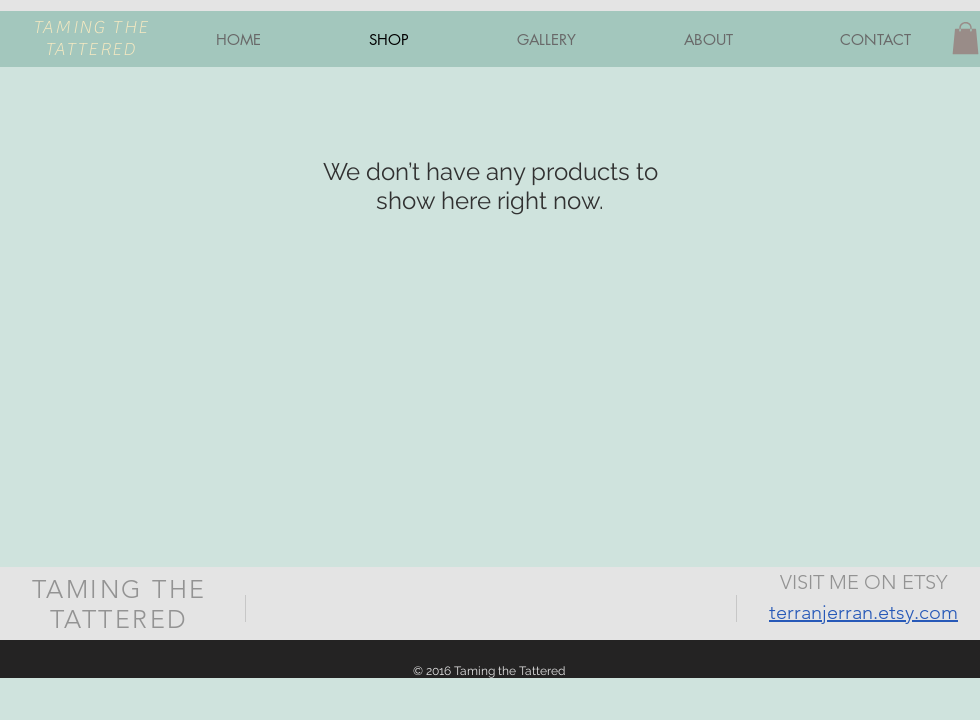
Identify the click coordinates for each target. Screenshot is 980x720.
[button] (965, 38)
